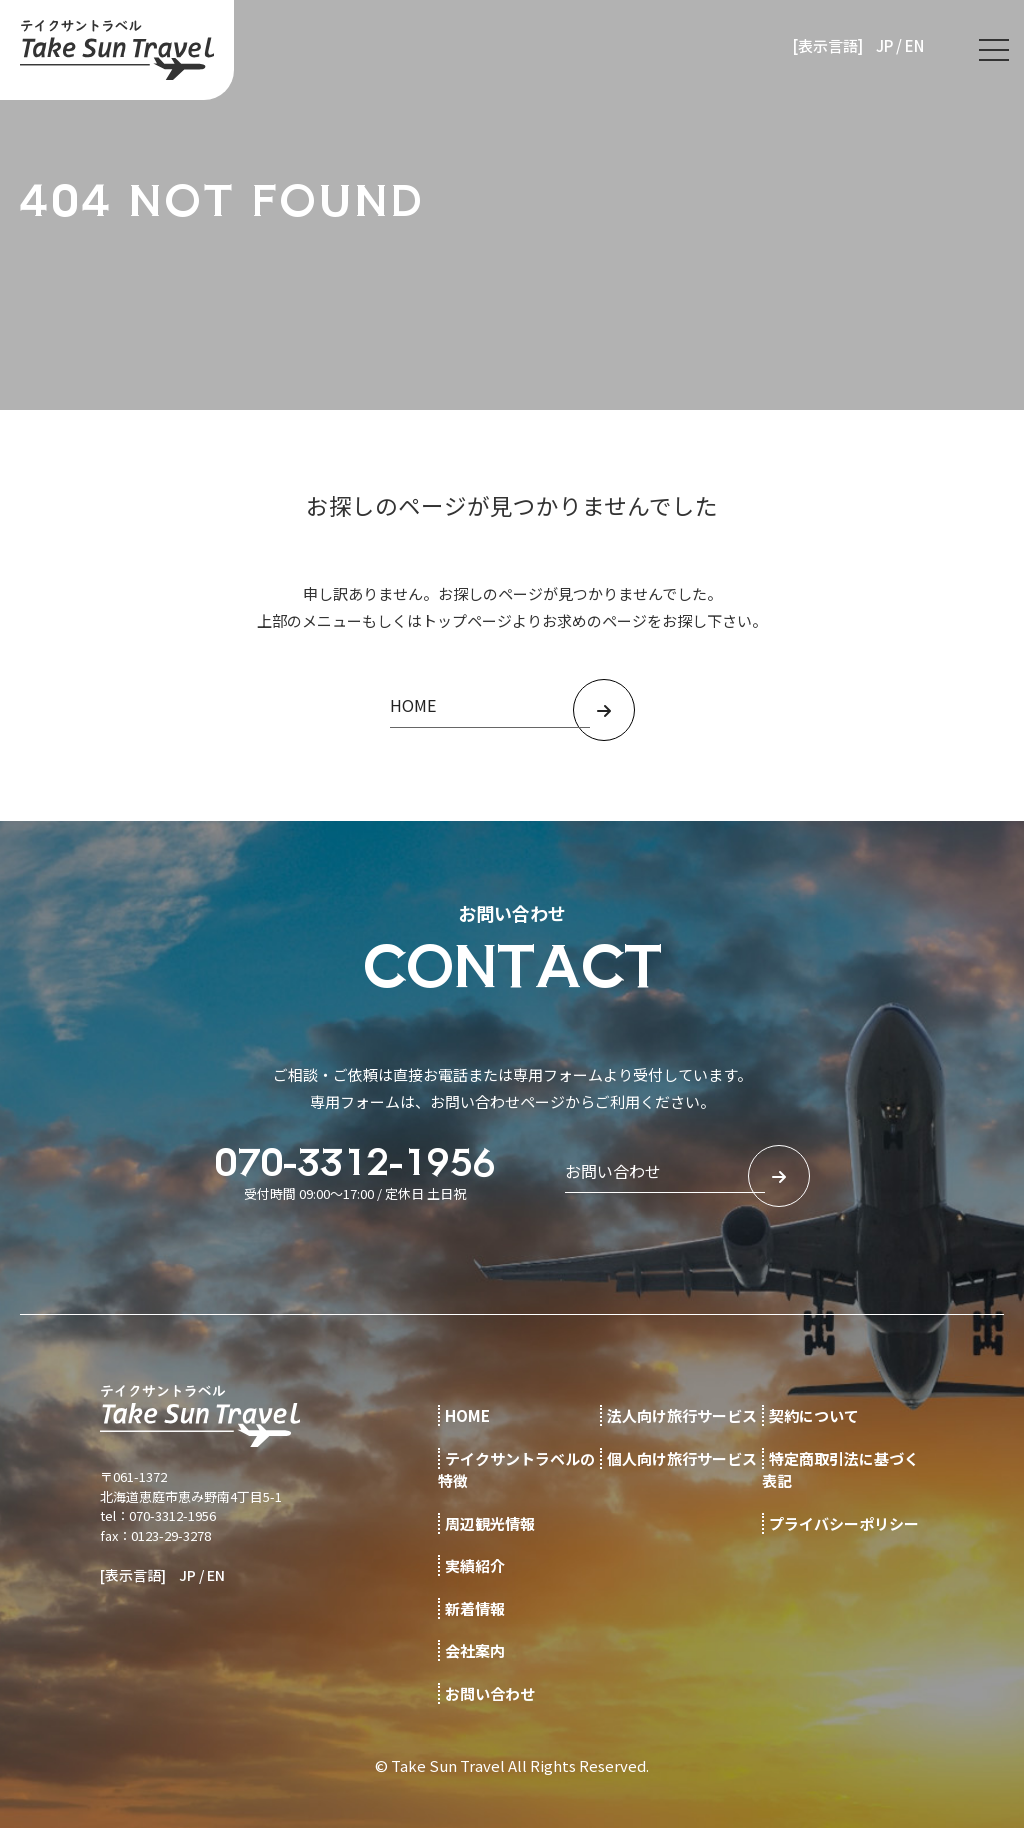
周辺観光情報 (490, 1523)
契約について (814, 1415)
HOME (467, 1415)
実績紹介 (475, 1565)
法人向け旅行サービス (682, 1415)
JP (884, 45)
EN (914, 45)
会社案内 (475, 1650)
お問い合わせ (490, 1693)
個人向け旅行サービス (682, 1458)
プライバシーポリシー (844, 1523)
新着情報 (475, 1608)
